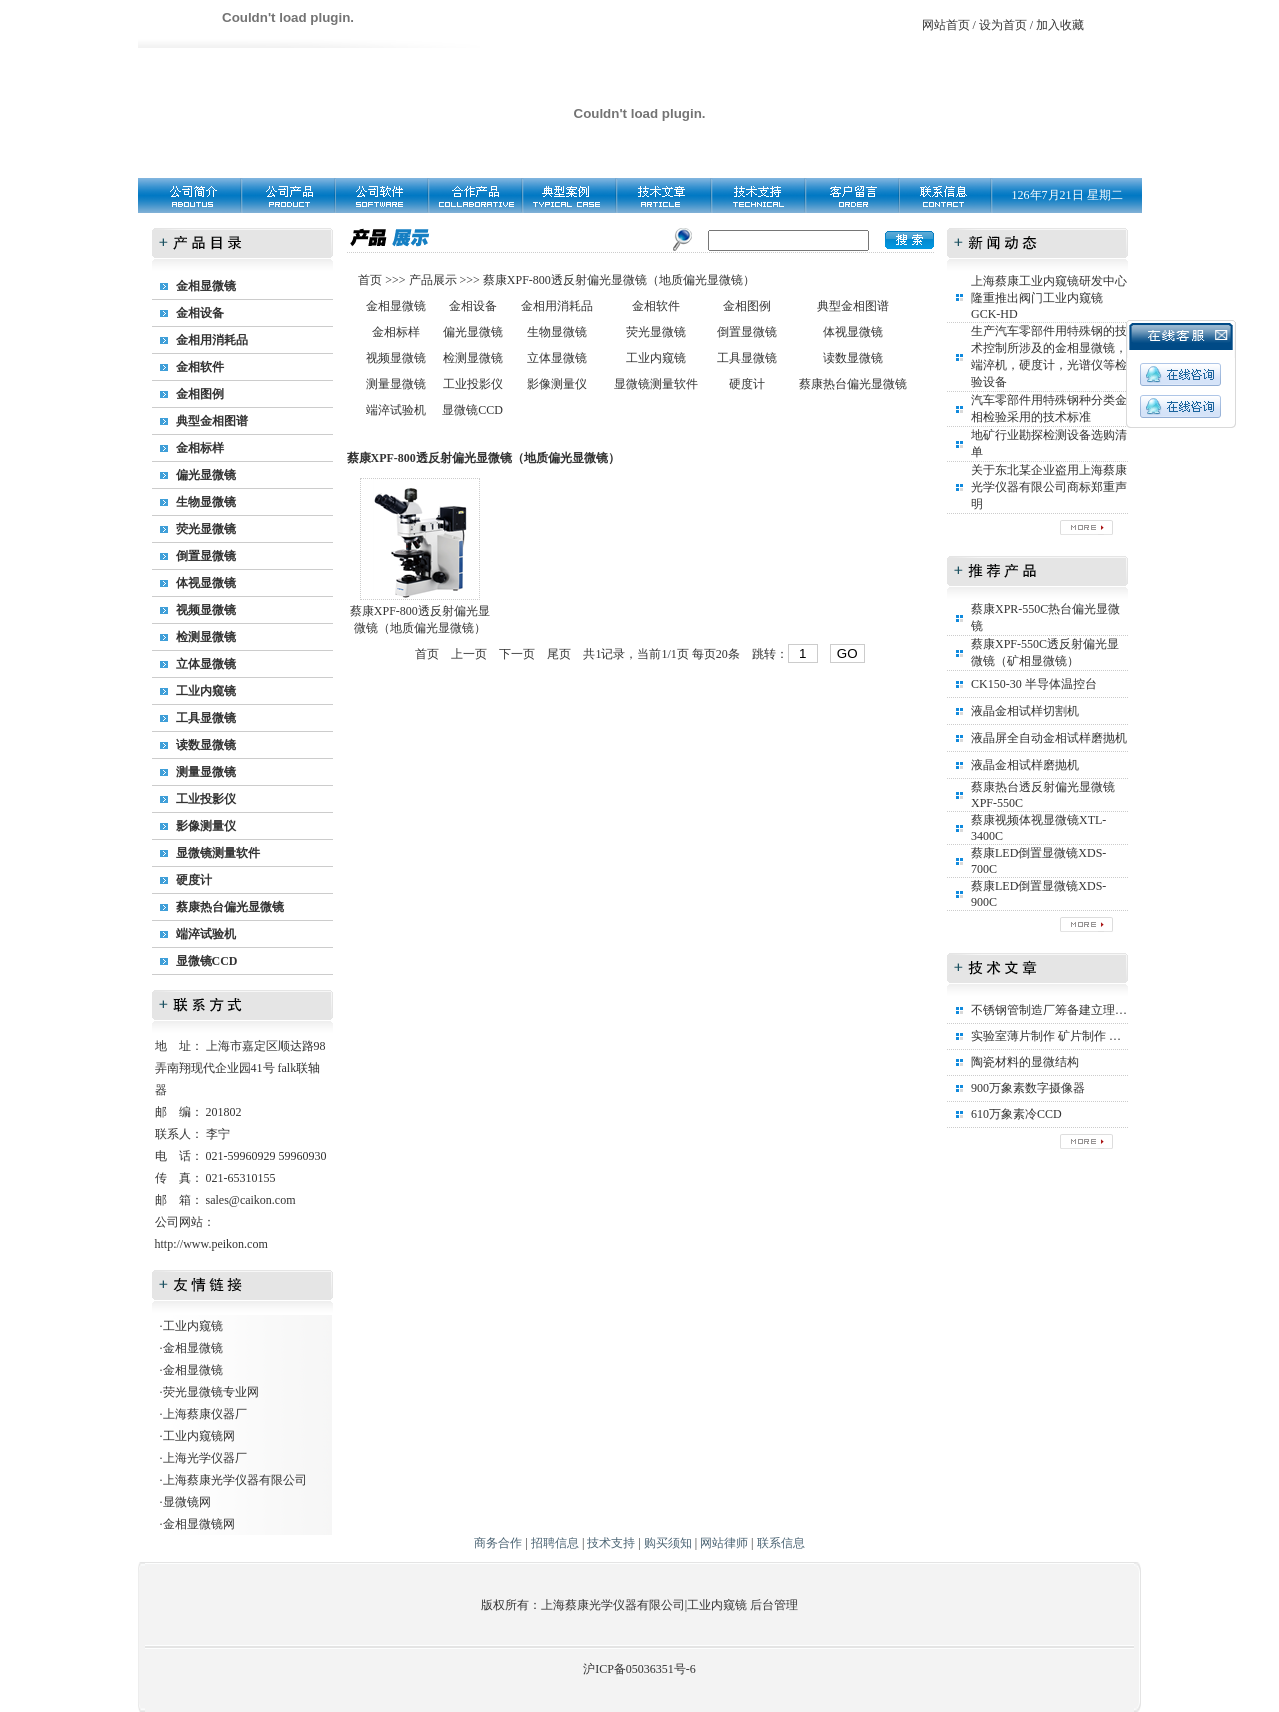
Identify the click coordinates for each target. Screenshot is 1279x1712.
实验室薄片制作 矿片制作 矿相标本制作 (1076, 1036)
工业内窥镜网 (199, 1436)
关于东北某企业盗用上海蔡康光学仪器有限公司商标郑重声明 (1049, 487)
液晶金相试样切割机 (1025, 711)
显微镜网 (187, 1502)
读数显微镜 (206, 745)
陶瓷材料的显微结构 (1025, 1062)
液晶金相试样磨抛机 (1025, 765)
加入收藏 (1060, 25)
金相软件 (200, 367)
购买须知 (668, 1543)
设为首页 (1003, 25)
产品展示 (431, 280)
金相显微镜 (206, 286)
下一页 (517, 654)
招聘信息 (555, 1543)
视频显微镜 (206, 610)
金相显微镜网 (199, 1524)
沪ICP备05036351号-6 (639, 1669)
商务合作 (498, 1543)
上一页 (469, 654)
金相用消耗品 (212, 340)
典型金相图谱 (212, 421)
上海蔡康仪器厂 (205, 1414)
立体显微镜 (206, 664)
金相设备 (200, 313)
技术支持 (611, 1543)
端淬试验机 (206, 934)
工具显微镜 (206, 718)
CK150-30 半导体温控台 (1034, 684)
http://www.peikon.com (211, 1244)
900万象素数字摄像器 (1028, 1088)
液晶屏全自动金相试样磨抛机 (1049, 738)
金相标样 (200, 448)
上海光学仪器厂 (205, 1458)
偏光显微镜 (206, 475)
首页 (371, 280)
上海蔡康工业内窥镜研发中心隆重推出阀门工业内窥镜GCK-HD (1049, 297)
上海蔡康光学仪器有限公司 (235, 1480)
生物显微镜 (206, 502)
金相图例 (200, 394)
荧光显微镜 (206, 529)
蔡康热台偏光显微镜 (230, 907)
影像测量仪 (206, 826)
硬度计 (194, 880)
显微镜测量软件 (218, 853)
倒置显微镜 (206, 556)
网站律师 (724, 1543)
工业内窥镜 (206, 691)
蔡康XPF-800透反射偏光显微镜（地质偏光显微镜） (619, 280)
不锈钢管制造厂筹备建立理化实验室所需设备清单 (1103, 1010)
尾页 (559, 654)
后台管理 (774, 1605)
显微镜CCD (207, 961)
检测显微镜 (206, 637)
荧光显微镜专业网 (211, 1392)
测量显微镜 (206, 772)
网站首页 (946, 25)
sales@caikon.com (251, 1200)
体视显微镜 (206, 583)
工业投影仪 (206, 799)
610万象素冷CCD (1016, 1114)
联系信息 (781, 1543)
